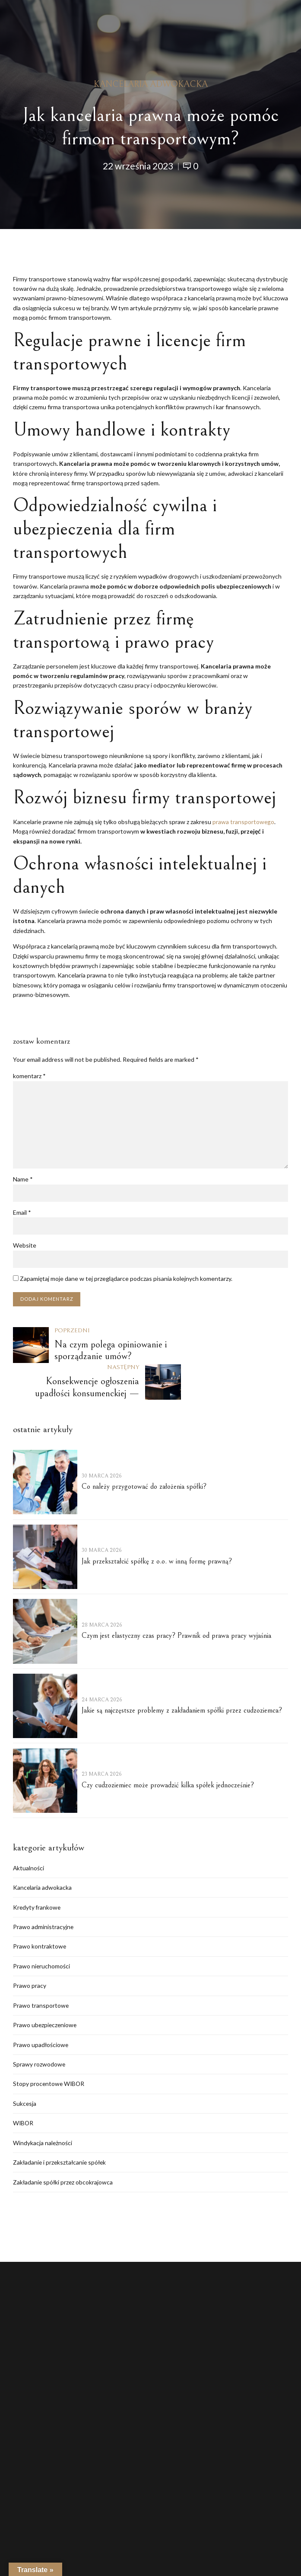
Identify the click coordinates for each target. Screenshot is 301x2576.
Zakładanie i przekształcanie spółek (61, 2129)
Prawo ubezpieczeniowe (45, 1990)
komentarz (29, 1075)
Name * (23, 1180)
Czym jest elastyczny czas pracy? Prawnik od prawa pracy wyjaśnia (176, 1600)
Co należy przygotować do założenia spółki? (144, 1451)
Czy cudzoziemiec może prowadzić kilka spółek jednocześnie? (168, 1749)
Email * (22, 1213)
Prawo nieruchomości (41, 1931)
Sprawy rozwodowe (39, 2030)
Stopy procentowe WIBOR (49, 2050)
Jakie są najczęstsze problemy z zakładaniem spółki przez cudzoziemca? (182, 1675)
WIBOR (23, 2089)
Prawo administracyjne (43, 1891)
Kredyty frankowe (37, 1871)
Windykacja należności (43, 2109)
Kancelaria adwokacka (151, 84)
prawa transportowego (243, 821)
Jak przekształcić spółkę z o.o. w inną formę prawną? (157, 1526)
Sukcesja (25, 2069)
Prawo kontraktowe (40, 1911)
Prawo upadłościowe (41, 2010)
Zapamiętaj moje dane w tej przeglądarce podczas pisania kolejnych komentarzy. (126, 1279)
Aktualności (28, 1832)
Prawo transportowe (41, 1970)
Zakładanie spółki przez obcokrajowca (63, 2149)
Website (24, 1246)
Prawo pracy (29, 1951)
